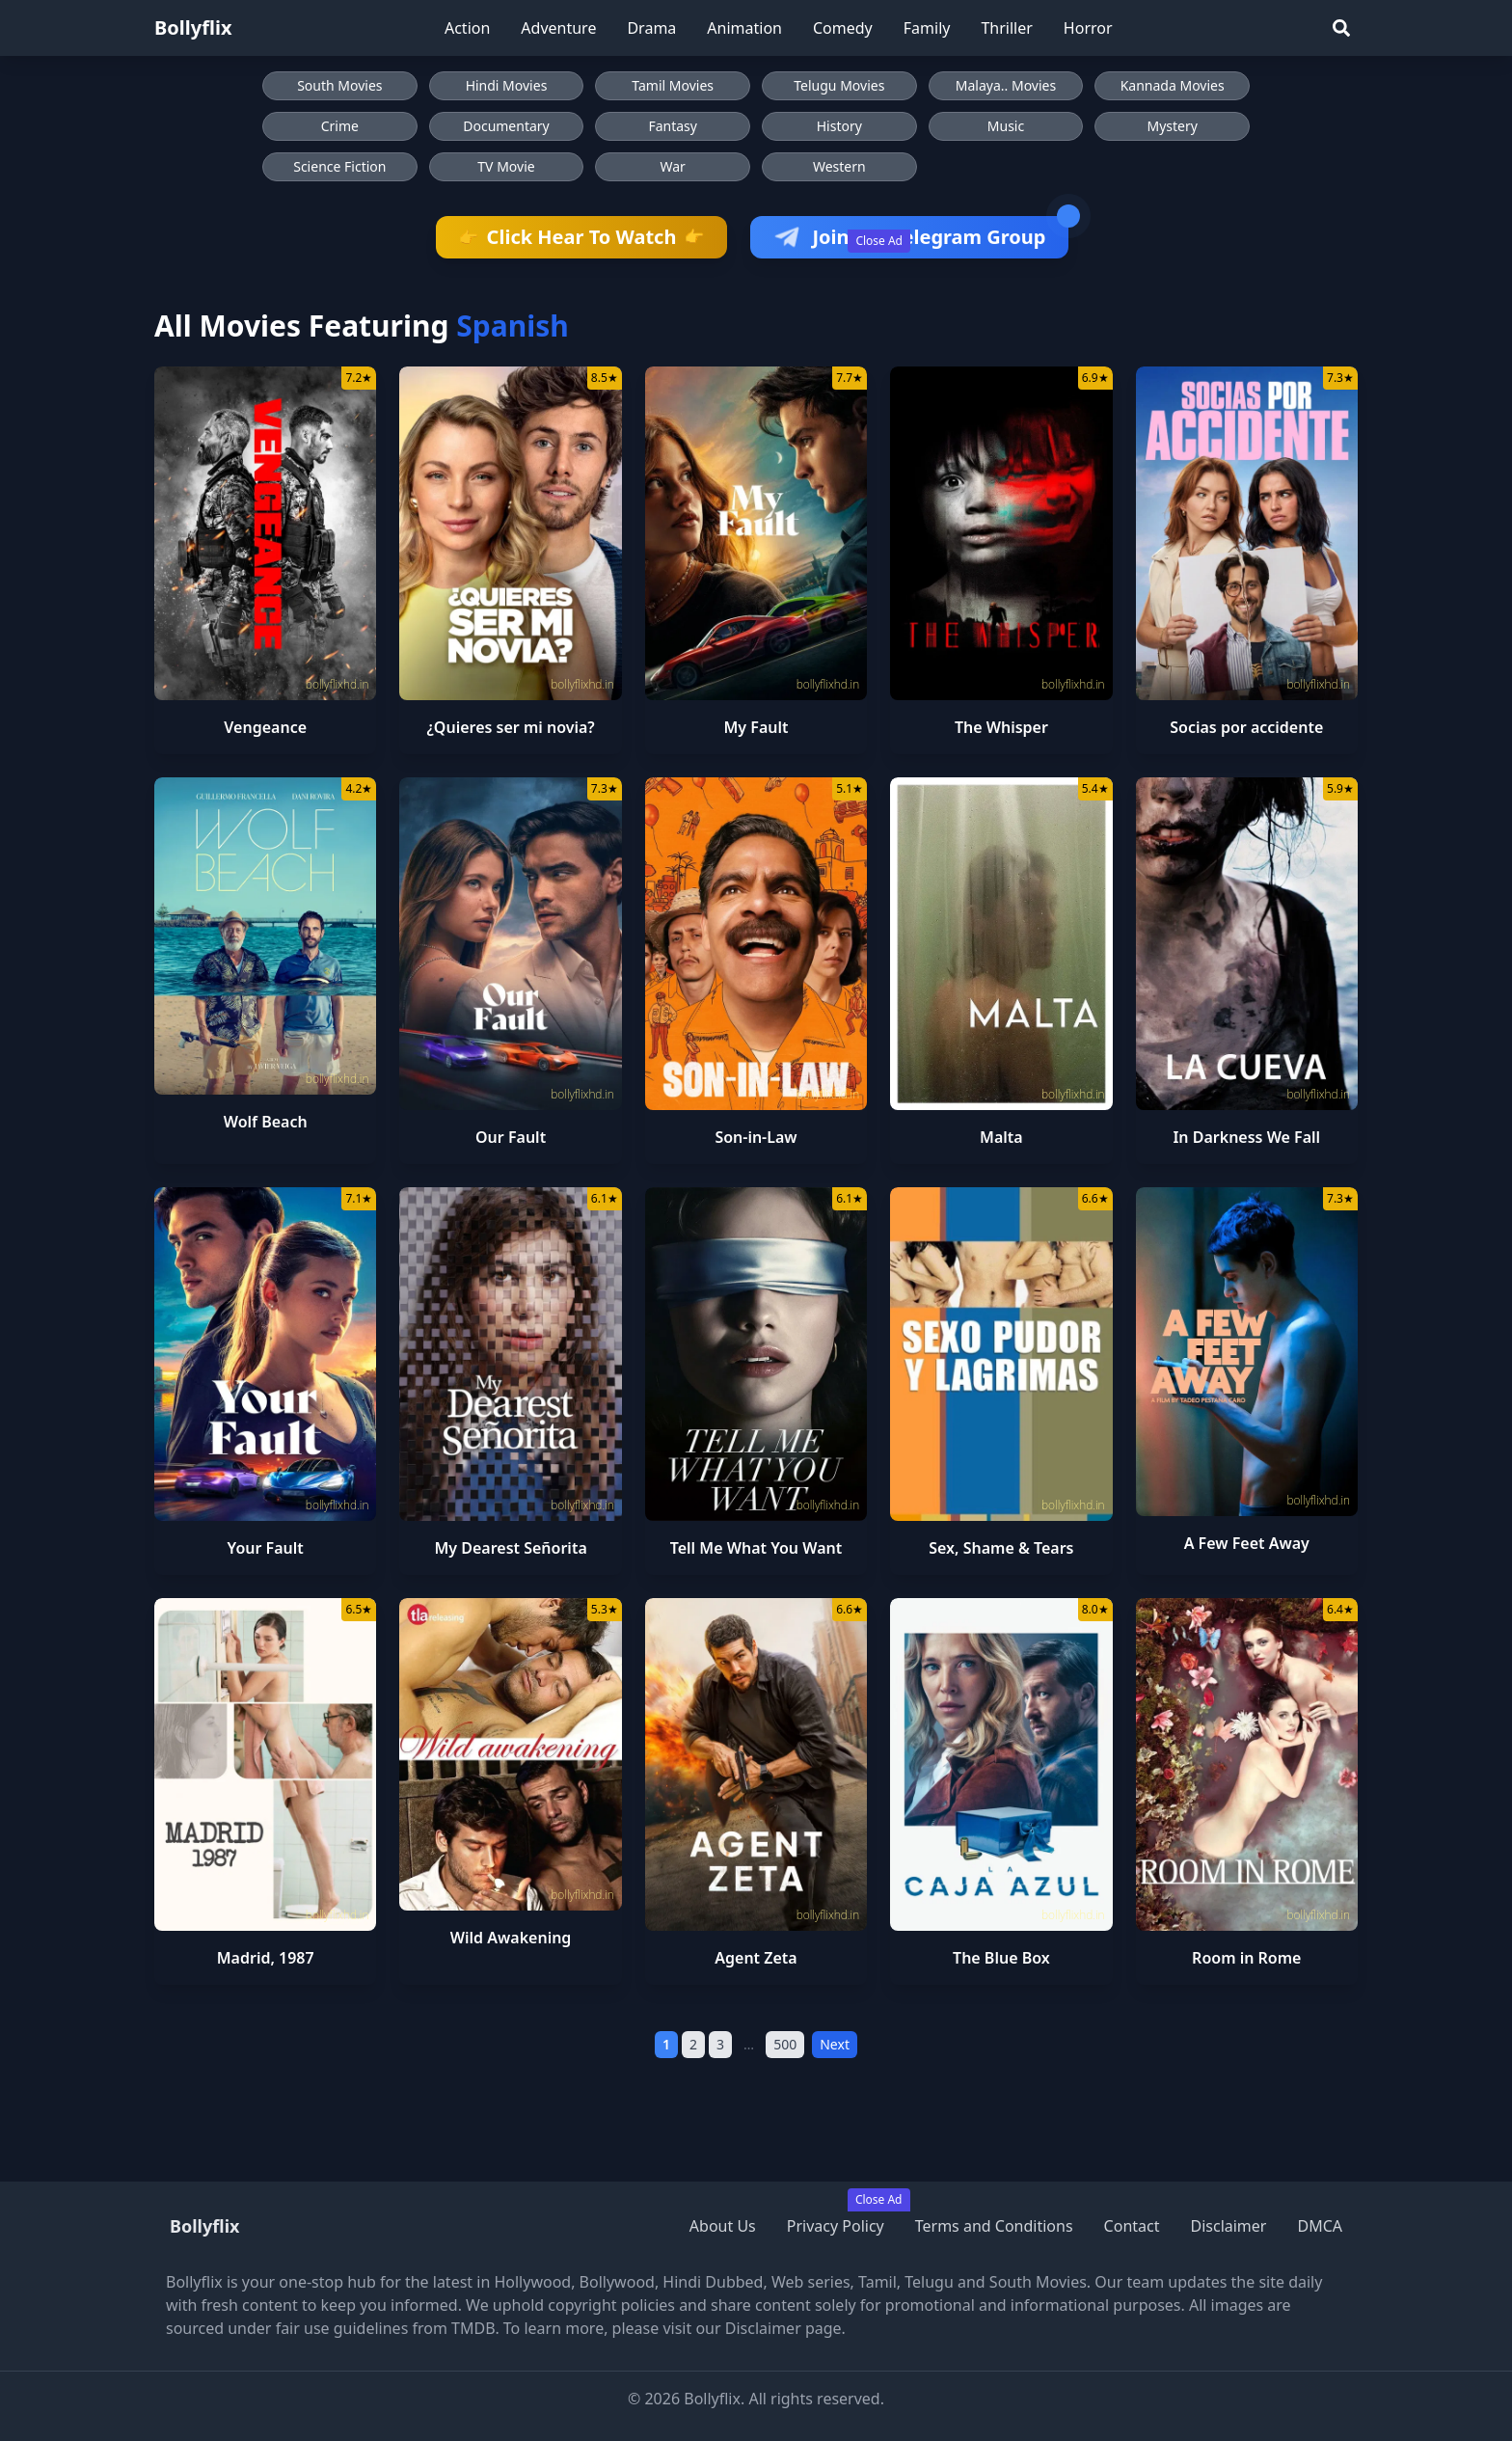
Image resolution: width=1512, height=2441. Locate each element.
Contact (1132, 2226)
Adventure (558, 28)
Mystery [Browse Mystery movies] (1172, 126)
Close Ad (879, 240)
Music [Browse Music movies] (1005, 126)
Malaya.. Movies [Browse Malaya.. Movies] (1006, 85)
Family (927, 28)
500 (784, 2044)
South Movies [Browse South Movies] (339, 85)
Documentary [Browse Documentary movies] (506, 126)
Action (467, 28)
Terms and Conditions (994, 2226)
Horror (1088, 28)
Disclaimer (1228, 2226)
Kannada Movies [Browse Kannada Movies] (1172, 85)
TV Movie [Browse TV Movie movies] (505, 166)
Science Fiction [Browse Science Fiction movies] (339, 166)
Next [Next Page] (835, 2044)
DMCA (1319, 2226)
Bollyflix (193, 27)
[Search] (1341, 28)
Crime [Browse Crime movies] (340, 126)
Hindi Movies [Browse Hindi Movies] (507, 85)
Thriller (1006, 28)
